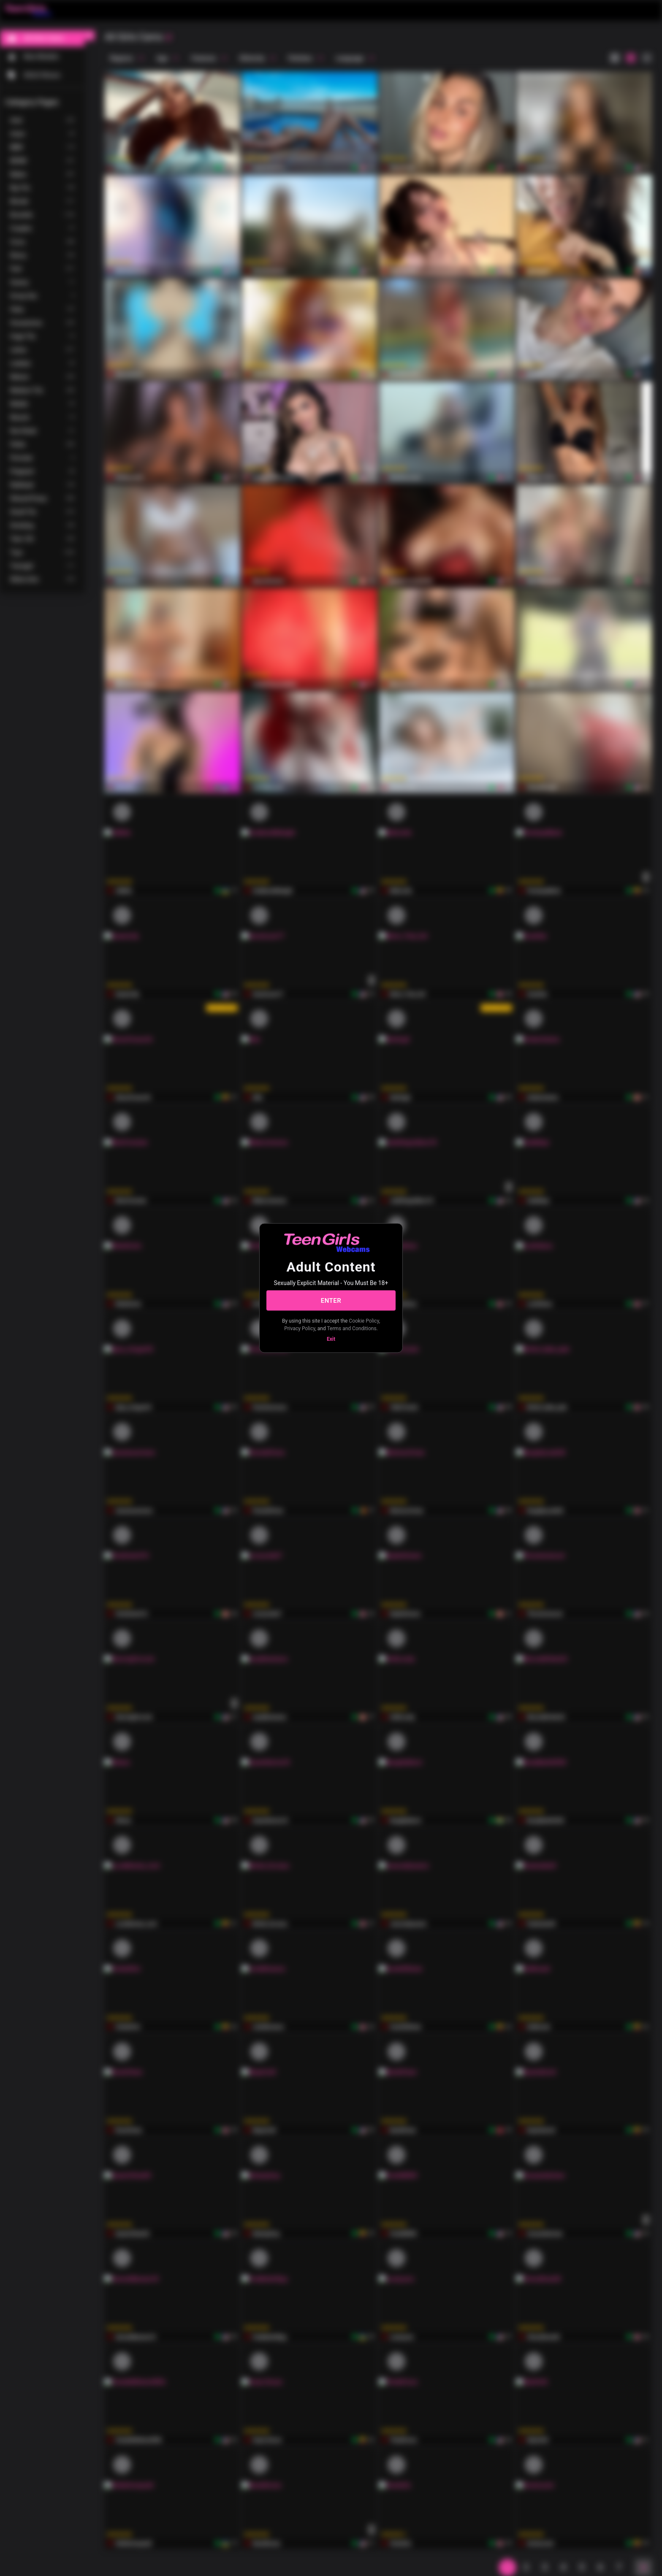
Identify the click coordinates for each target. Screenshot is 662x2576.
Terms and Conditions (352, 1328)
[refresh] (168, 37)
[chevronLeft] (89, 35)
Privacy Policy (299, 1328)
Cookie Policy (364, 1321)
